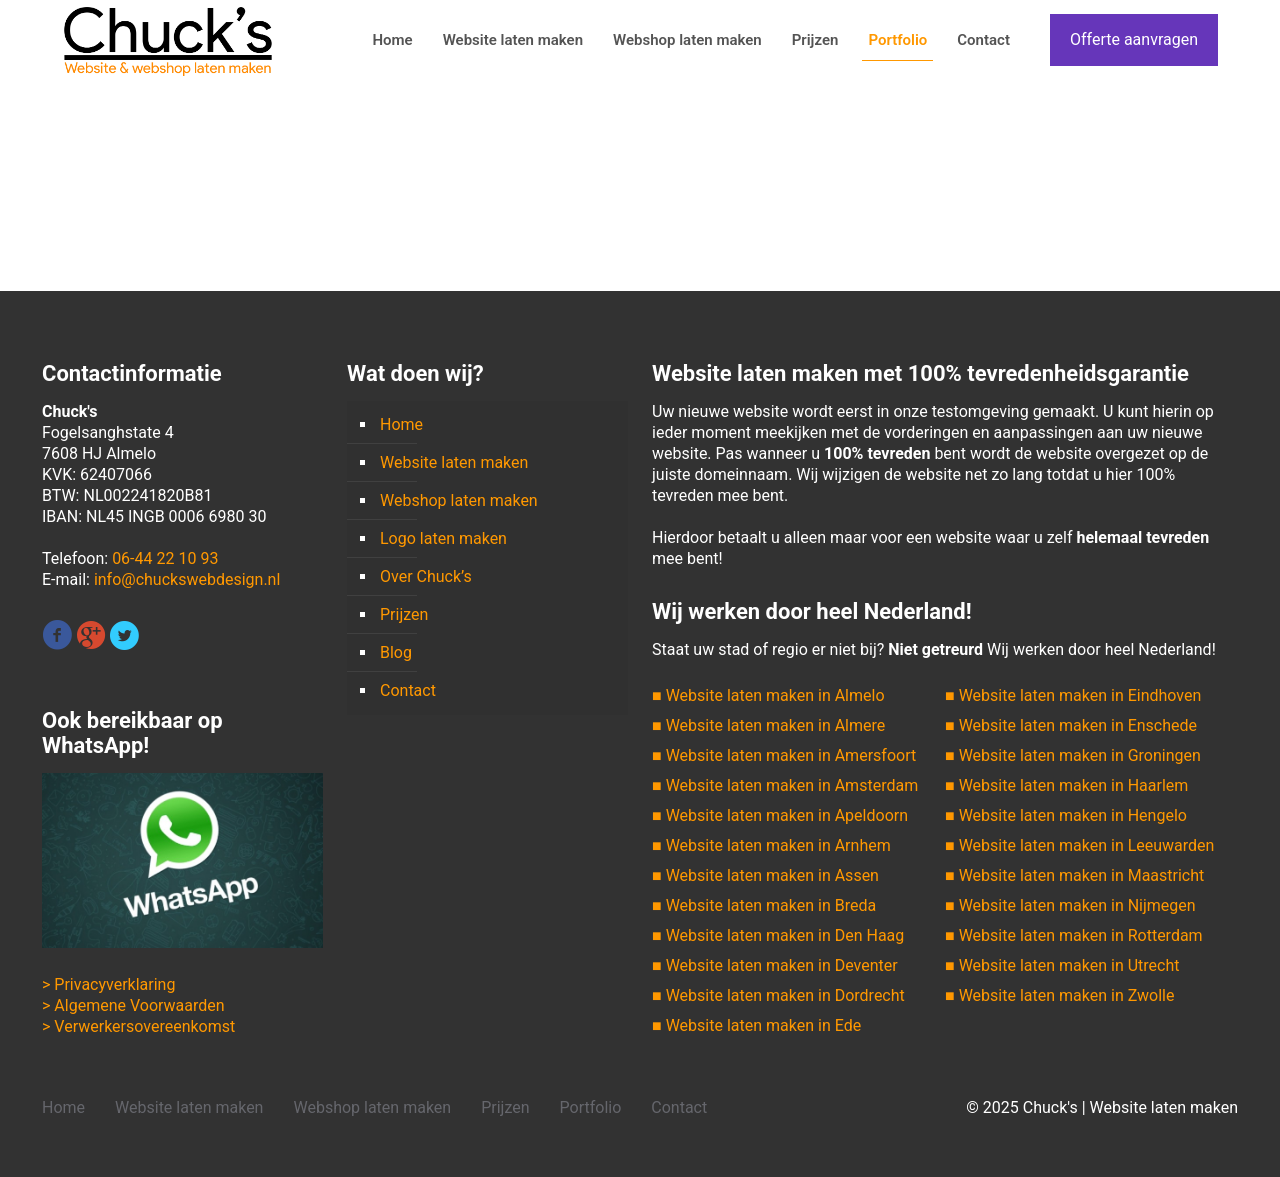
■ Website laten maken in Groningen (1073, 755)
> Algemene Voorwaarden (133, 1005)
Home (401, 424)
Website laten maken (454, 462)
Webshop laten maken (459, 500)
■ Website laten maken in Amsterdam (785, 785)
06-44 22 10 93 (165, 558)
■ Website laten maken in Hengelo (1066, 815)
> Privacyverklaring (108, 984)
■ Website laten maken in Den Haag (778, 935)
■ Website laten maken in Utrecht (1062, 965)
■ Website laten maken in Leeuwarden (1079, 845)
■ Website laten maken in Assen (765, 875)
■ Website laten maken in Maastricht (1074, 875)
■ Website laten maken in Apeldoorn (780, 815)
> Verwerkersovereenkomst (138, 1026)
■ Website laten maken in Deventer (775, 965)
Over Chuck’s (426, 576)
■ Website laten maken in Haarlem (1066, 785)
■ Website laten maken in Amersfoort (784, 755)
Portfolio (591, 1107)
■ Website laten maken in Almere (768, 725)
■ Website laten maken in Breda (764, 905)
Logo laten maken (443, 538)
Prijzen (404, 614)
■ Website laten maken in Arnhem (771, 845)
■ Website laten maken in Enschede (1071, 725)
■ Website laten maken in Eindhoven (1073, 695)
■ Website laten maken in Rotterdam (1074, 935)
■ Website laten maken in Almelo (768, 695)
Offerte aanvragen (1134, 39)
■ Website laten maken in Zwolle (1059, 995)
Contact (408, 690)
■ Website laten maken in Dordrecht (778, 995)
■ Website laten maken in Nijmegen (1070, 905)
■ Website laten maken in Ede (756, 1025)
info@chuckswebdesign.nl (187, 579)
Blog (396, 652)
